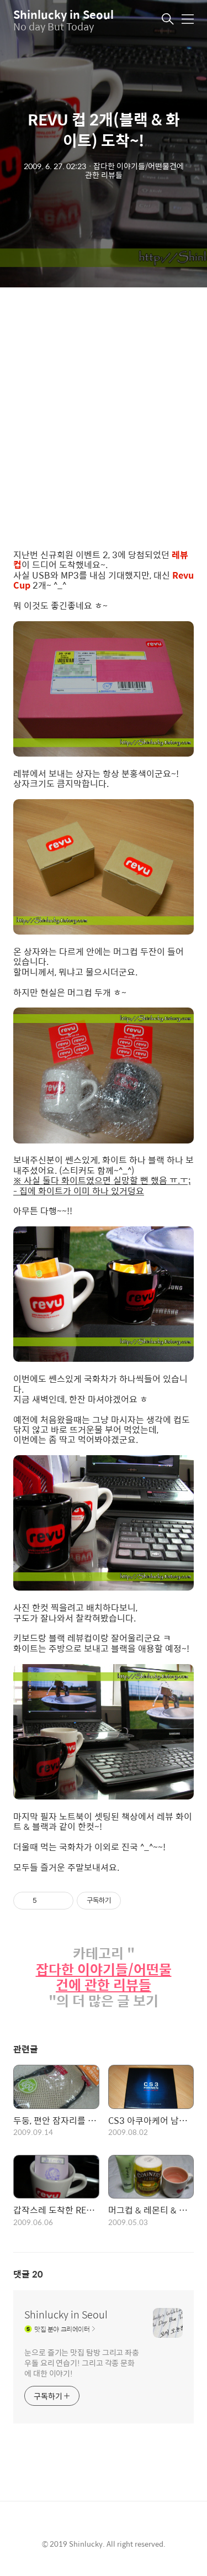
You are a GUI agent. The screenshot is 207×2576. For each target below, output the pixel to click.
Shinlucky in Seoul (63, 14)
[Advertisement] (103, 418)
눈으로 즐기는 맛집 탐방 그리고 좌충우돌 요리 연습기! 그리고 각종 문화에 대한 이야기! (81, 2362)
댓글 (28, 2274)
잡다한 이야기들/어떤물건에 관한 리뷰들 (104, 1977)
